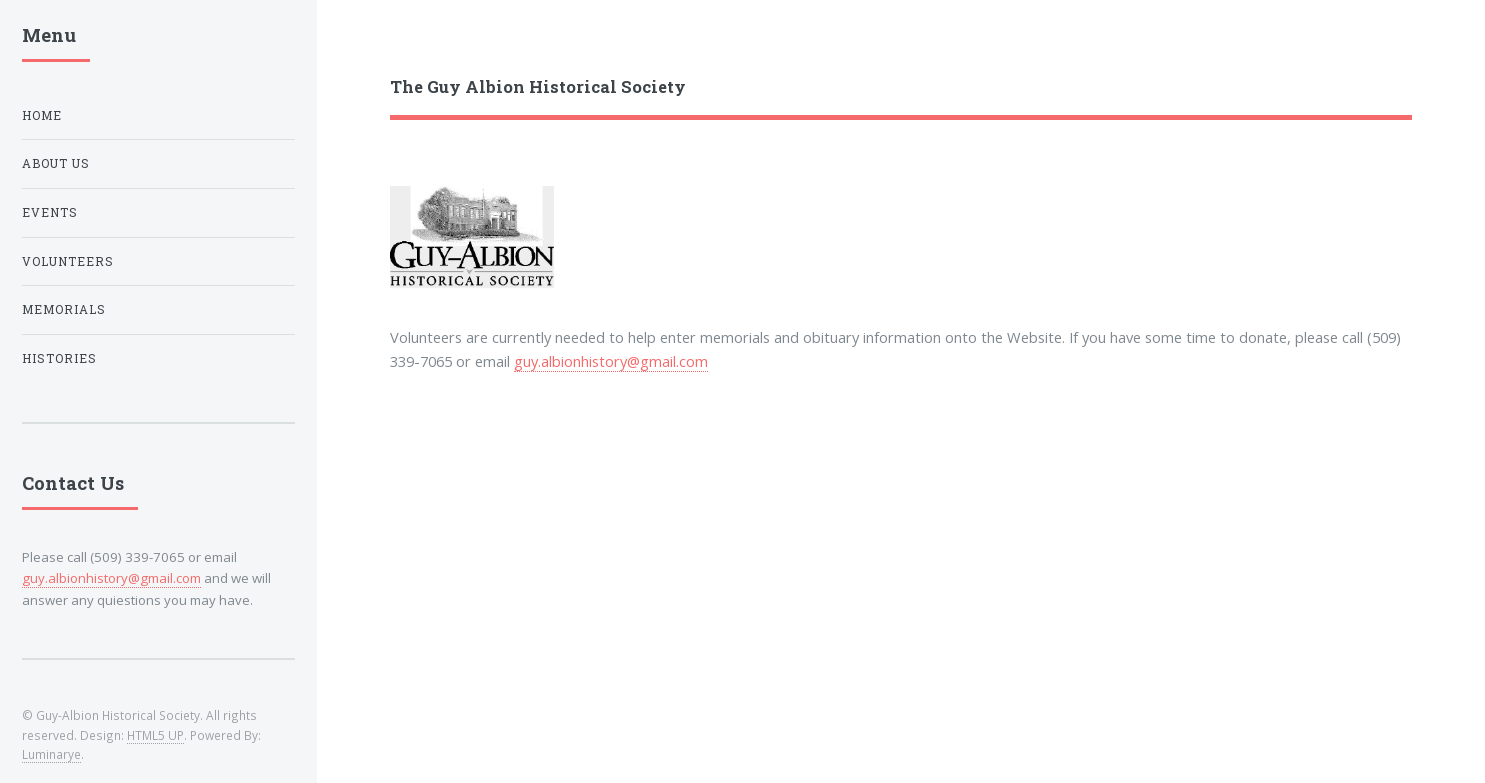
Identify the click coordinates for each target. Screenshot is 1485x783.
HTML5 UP (155, 735)
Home (42, 115)
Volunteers (68, 261)
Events (50, 212)
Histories (59, 358)
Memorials (64, 309)
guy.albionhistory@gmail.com (611, 361)
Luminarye (51, 754)
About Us (56, 163)
